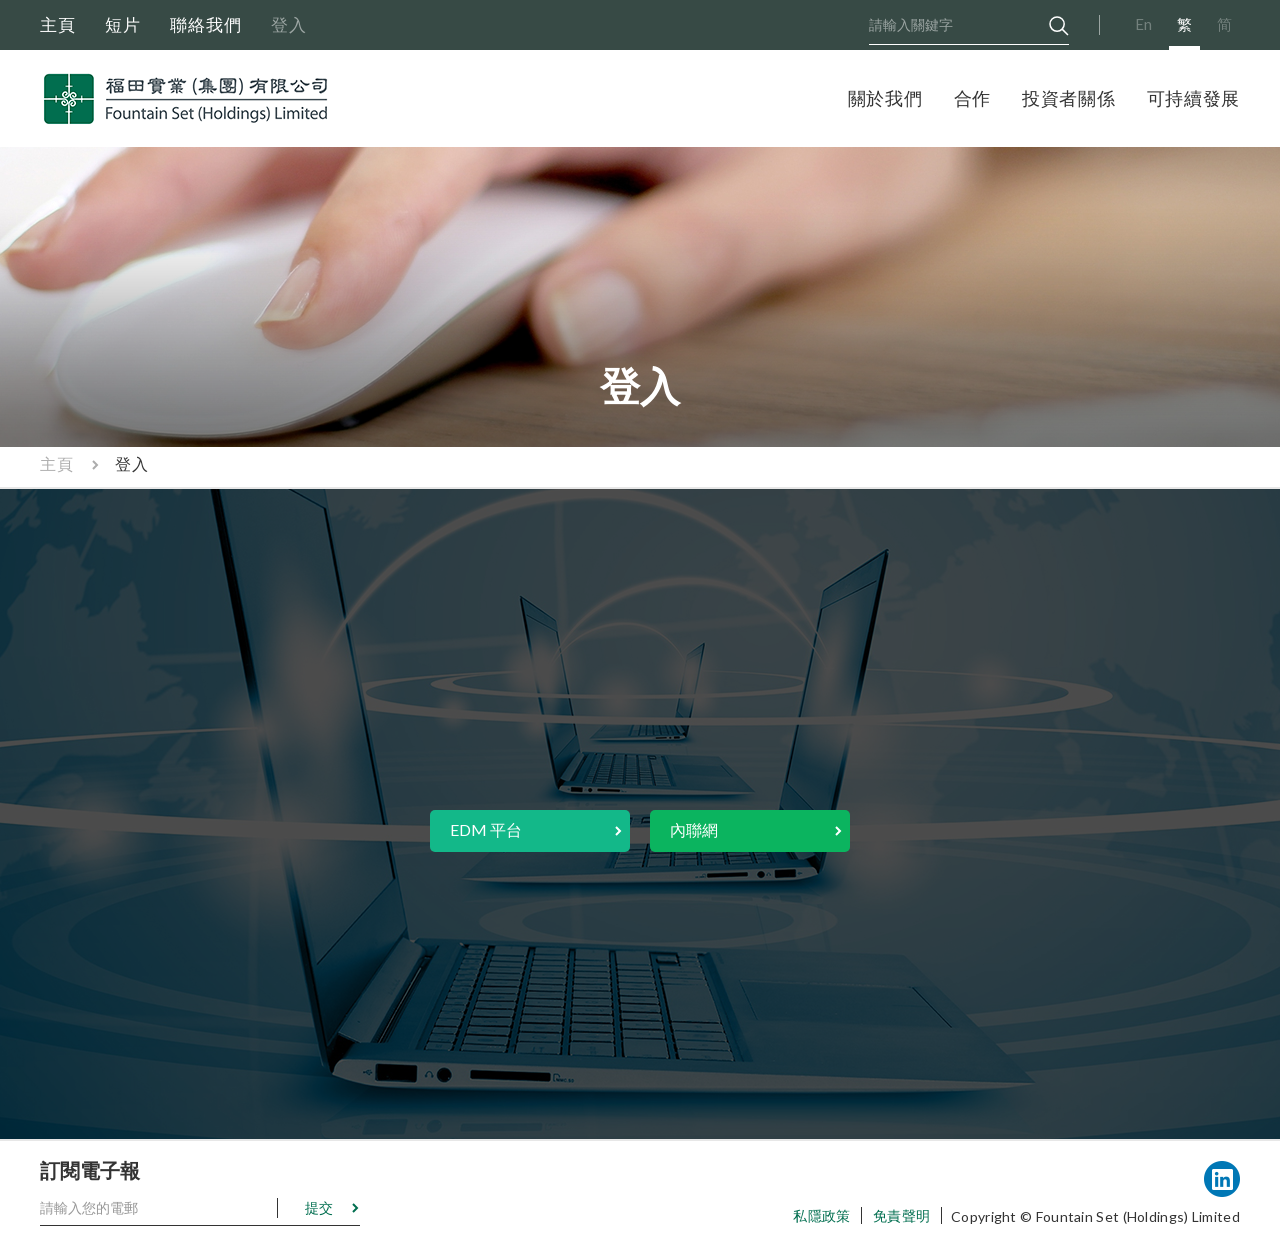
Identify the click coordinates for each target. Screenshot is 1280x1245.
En (1143, 24)
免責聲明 (901, 1215)
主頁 (58, 24)
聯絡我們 (206, 24)
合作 (972, 98)
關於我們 (885, 98)
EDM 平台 (486, 829)
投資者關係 (1069, 98)
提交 (319, 1207)
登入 (289, 24)
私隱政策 (821, 1215)
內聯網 (694, 829)
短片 (123, 24)
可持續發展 (1194, 98)
